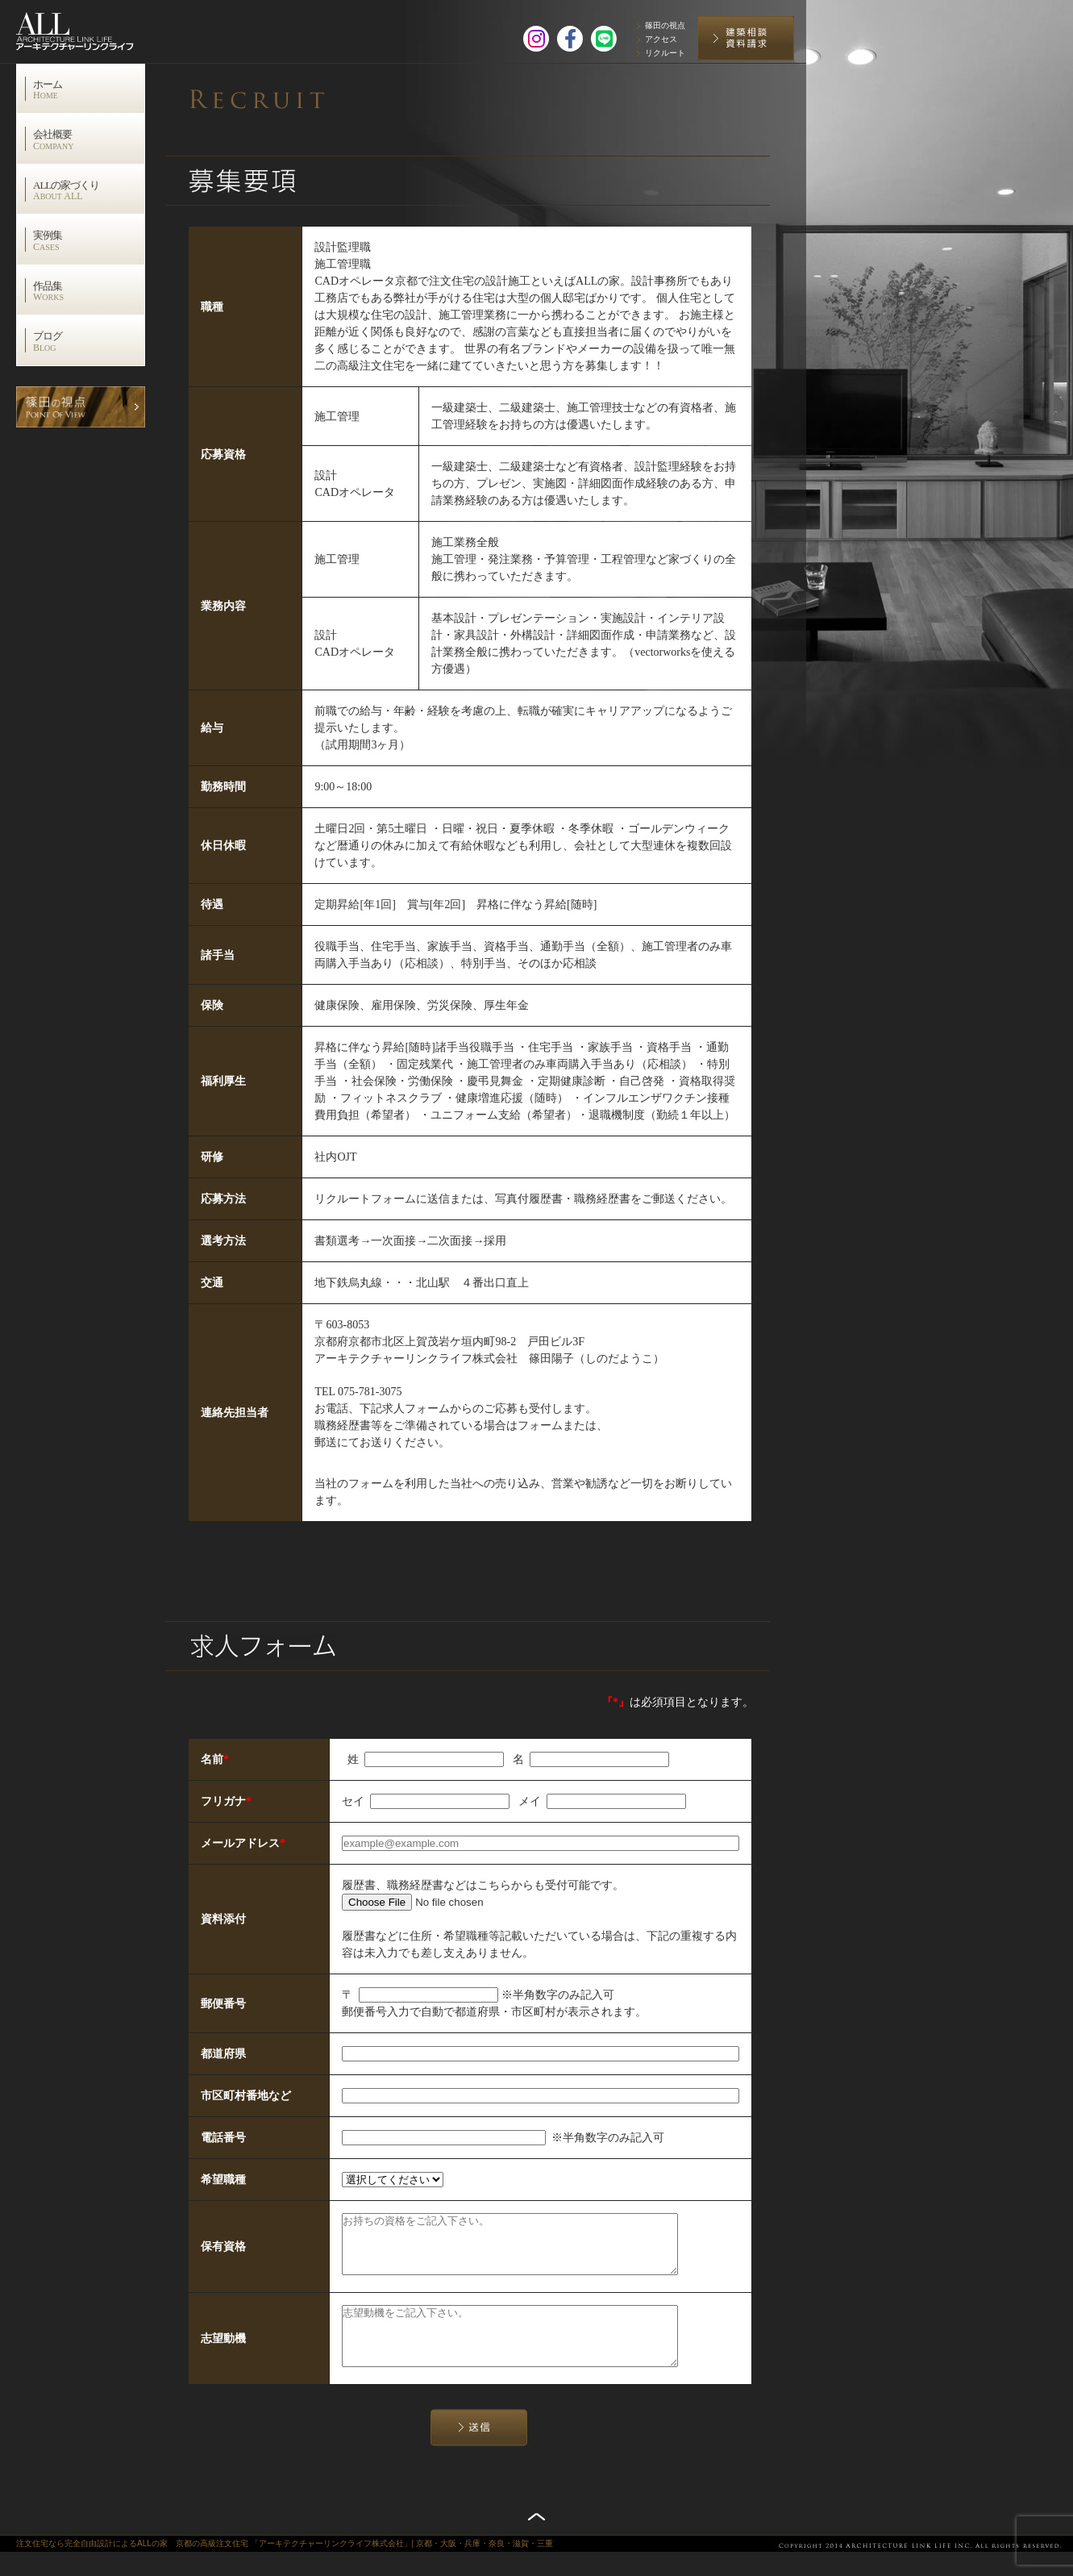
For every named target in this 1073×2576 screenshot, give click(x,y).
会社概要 (88, 139)
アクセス (661, 39)
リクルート (665, 52)
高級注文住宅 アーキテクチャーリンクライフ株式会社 (92, 28)
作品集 (88, 291)
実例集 (88, 240)
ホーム (88, 89)
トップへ (536, 2541)
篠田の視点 (665, 25)
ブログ (88, 341)
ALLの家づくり (88, 190)
